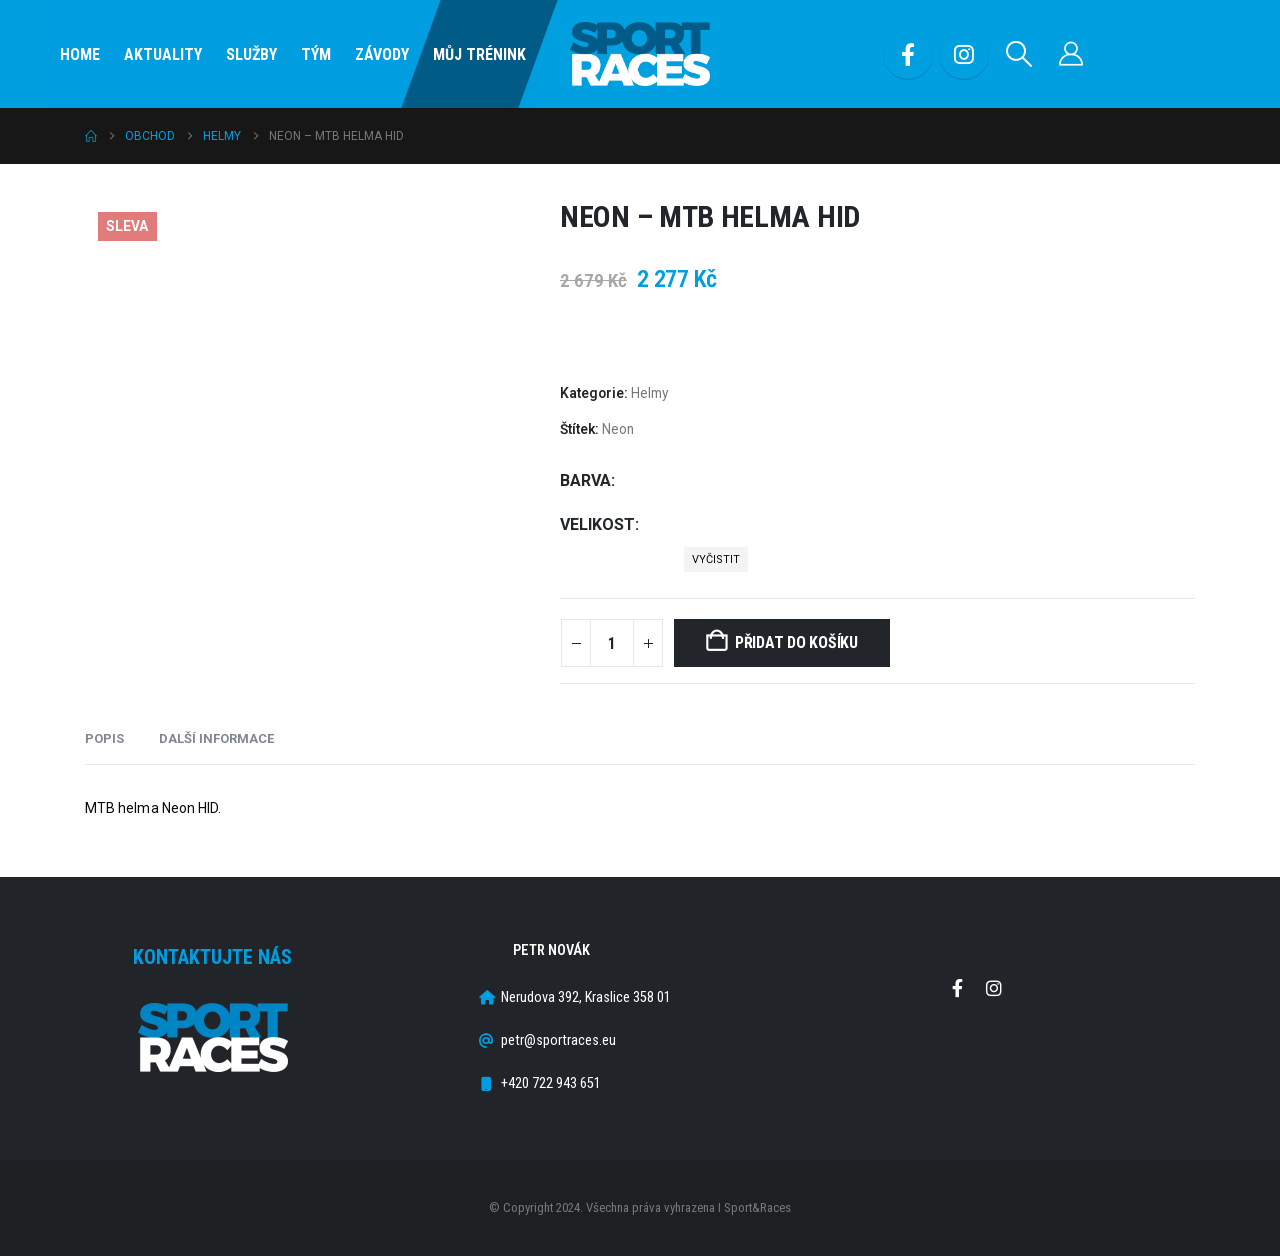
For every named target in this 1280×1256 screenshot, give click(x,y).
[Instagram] (964, 54)
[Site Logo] (640, 54)
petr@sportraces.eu (558, 1040)
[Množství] (612, 643)
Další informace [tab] (216, 738)
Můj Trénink (479, 54)
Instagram (994, 988)
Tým (316, 54)
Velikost (597, 524)
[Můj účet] (1071, 54)
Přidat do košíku (796, 642)
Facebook (957, 988)
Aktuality (163, 54)
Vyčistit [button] (716, 559)
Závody (382, 54)
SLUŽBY (251, 54)
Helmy (649, 393)
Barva (585, 480)
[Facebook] (908, 54)
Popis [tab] (104, 738)
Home (80, 54)
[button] (1019, 54)
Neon (618, 429)
